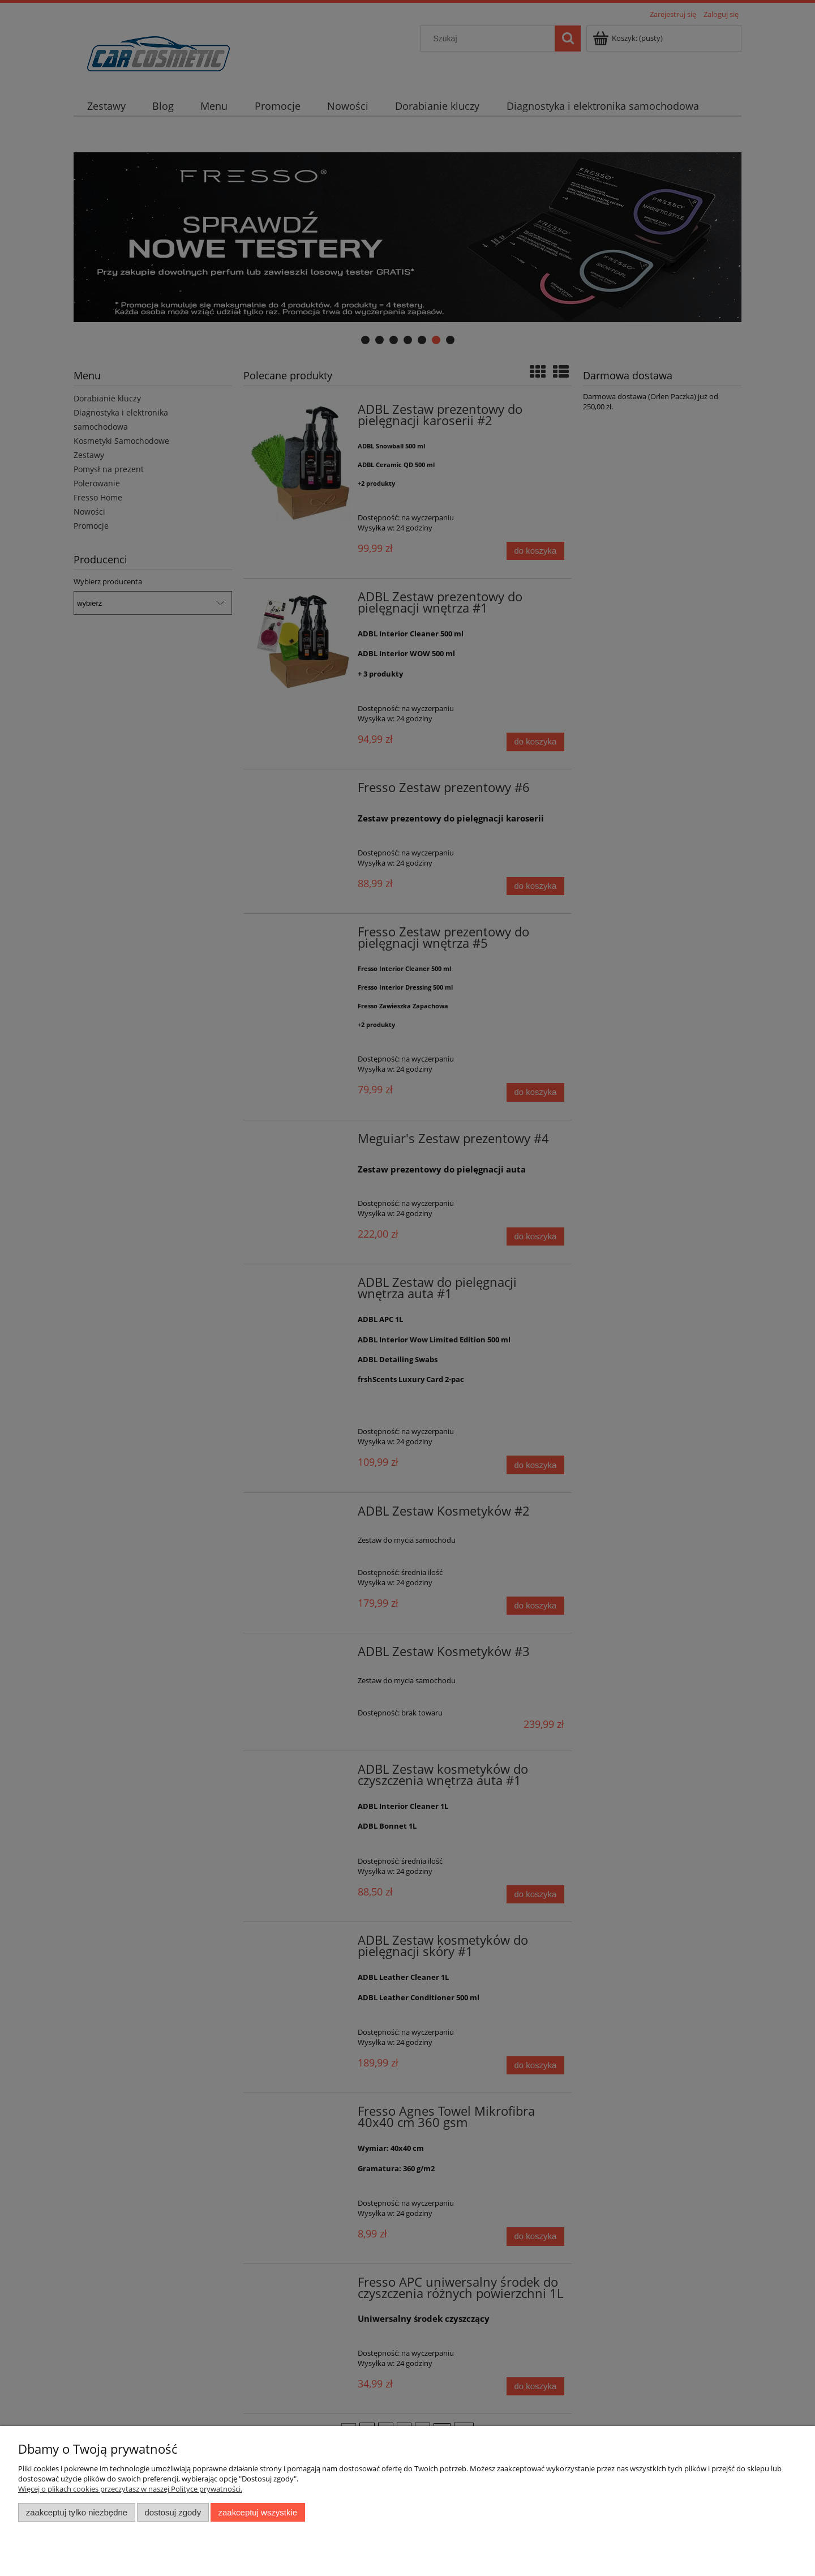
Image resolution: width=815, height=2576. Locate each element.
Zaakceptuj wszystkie (257, 2512)
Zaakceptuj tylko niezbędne (76, 2512)
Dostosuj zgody (172, 2512)
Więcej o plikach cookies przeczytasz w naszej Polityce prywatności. (130, 2489)
